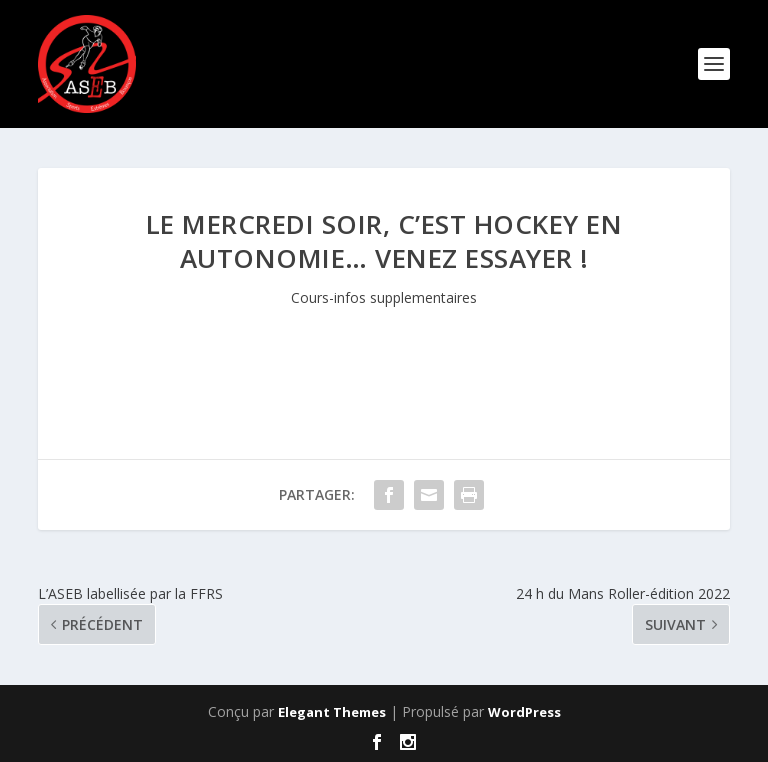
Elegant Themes (332, 712)
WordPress (524, 712)
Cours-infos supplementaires (384, 297)
